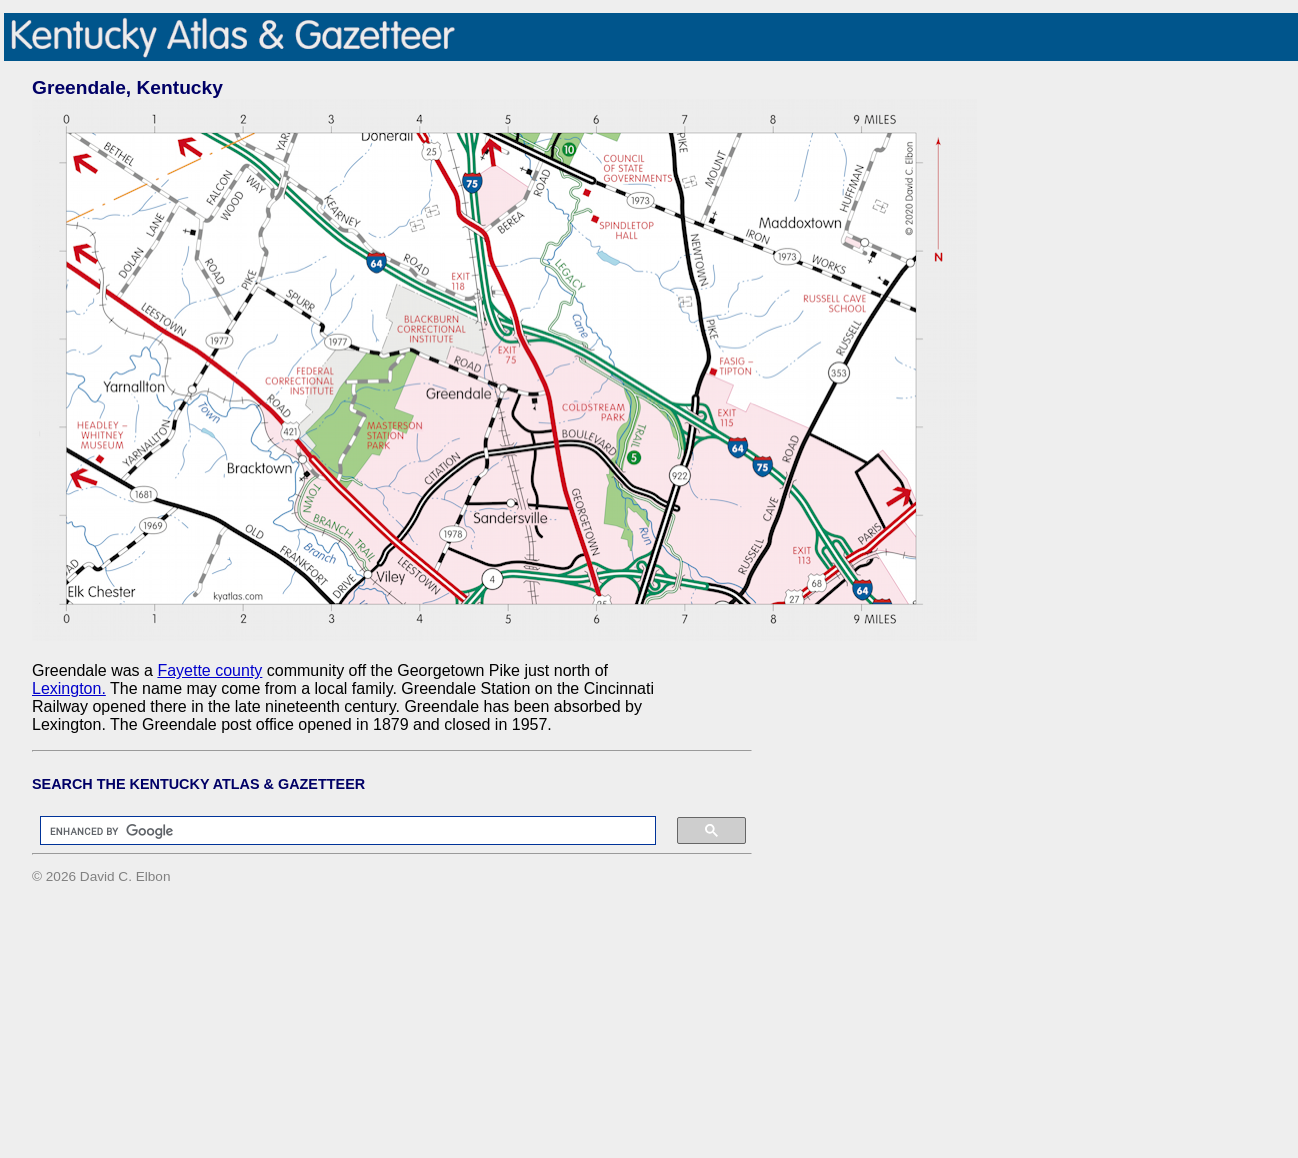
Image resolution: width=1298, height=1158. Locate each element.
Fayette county (209, 670)
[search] (338, 831)
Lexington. (69, 688)
